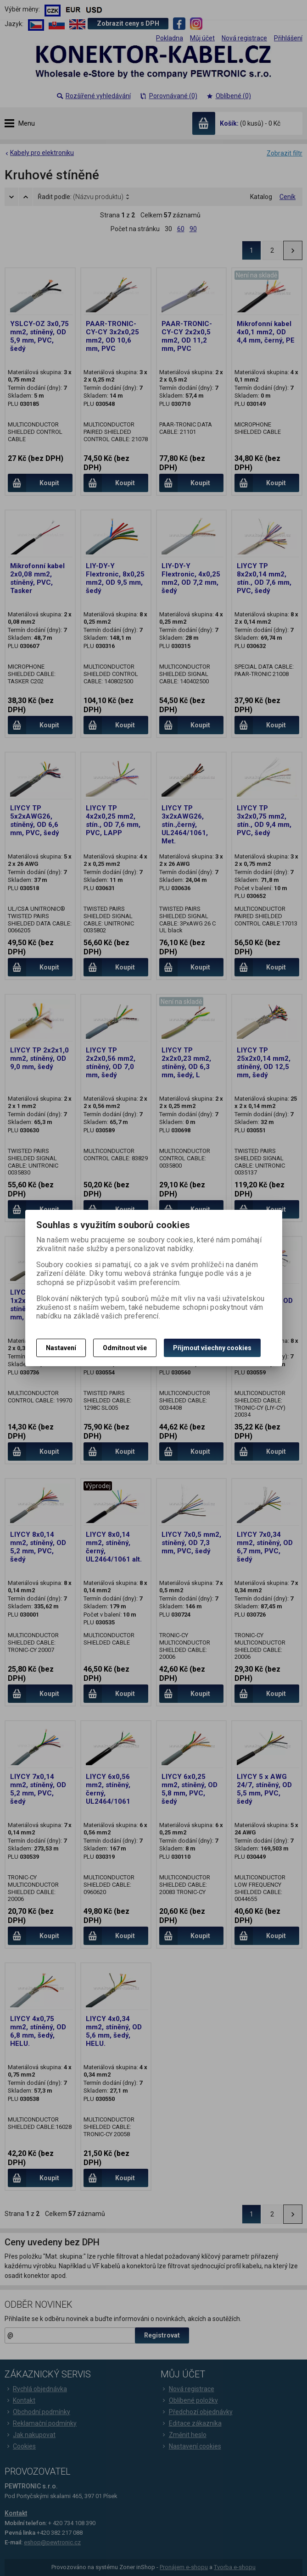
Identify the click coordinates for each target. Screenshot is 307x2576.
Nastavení (61, 1348)
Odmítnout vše (125, 1348)
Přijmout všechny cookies (212, 1348)
